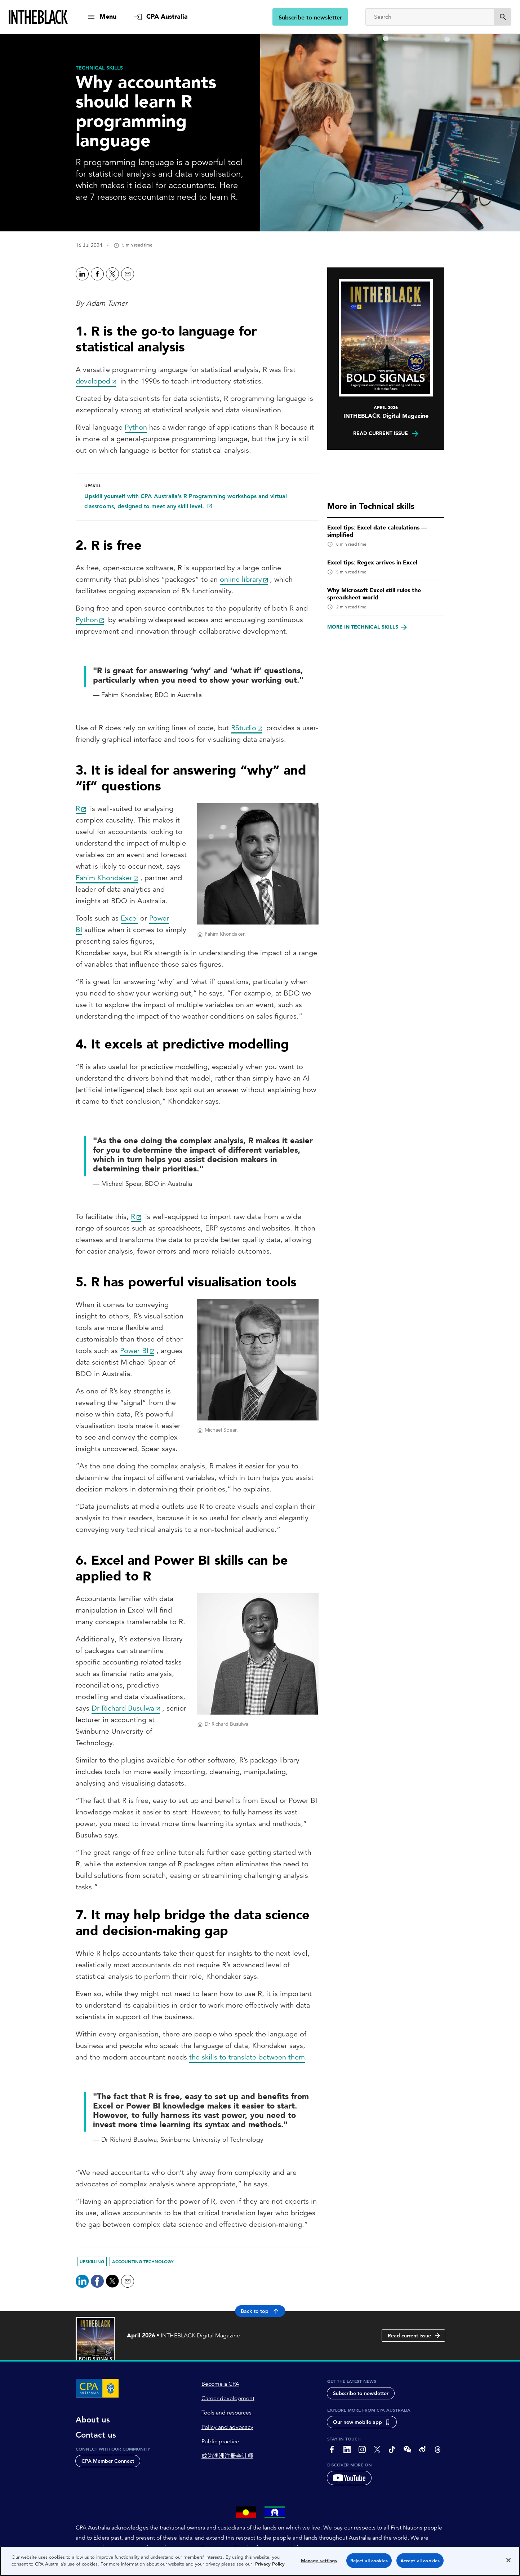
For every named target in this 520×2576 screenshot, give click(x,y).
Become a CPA (220, 2384)
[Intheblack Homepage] (38, 17)
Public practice (220, 2441)
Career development (227, 2398)
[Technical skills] (99, 68)
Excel (129, 918)
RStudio (243, 727)
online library (241, 579)
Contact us (96, 2435)
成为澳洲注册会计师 (227, 2456)
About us (93, 2420)
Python (136, 427)
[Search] (430, 17)
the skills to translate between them (247, 2057)
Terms (165, 2569)
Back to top (260, 2311)
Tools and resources (226, 2413)
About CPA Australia (99, 2569)
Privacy (140, 2569)
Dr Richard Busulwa (123, 1708)
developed (93, 381)
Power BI (134, 1350)
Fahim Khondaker (104, 877)
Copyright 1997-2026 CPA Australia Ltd (227, 2569)
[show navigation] (102, 17)
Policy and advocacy (227, 2427)
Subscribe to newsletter (310, 17)
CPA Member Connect (107, 2461)
